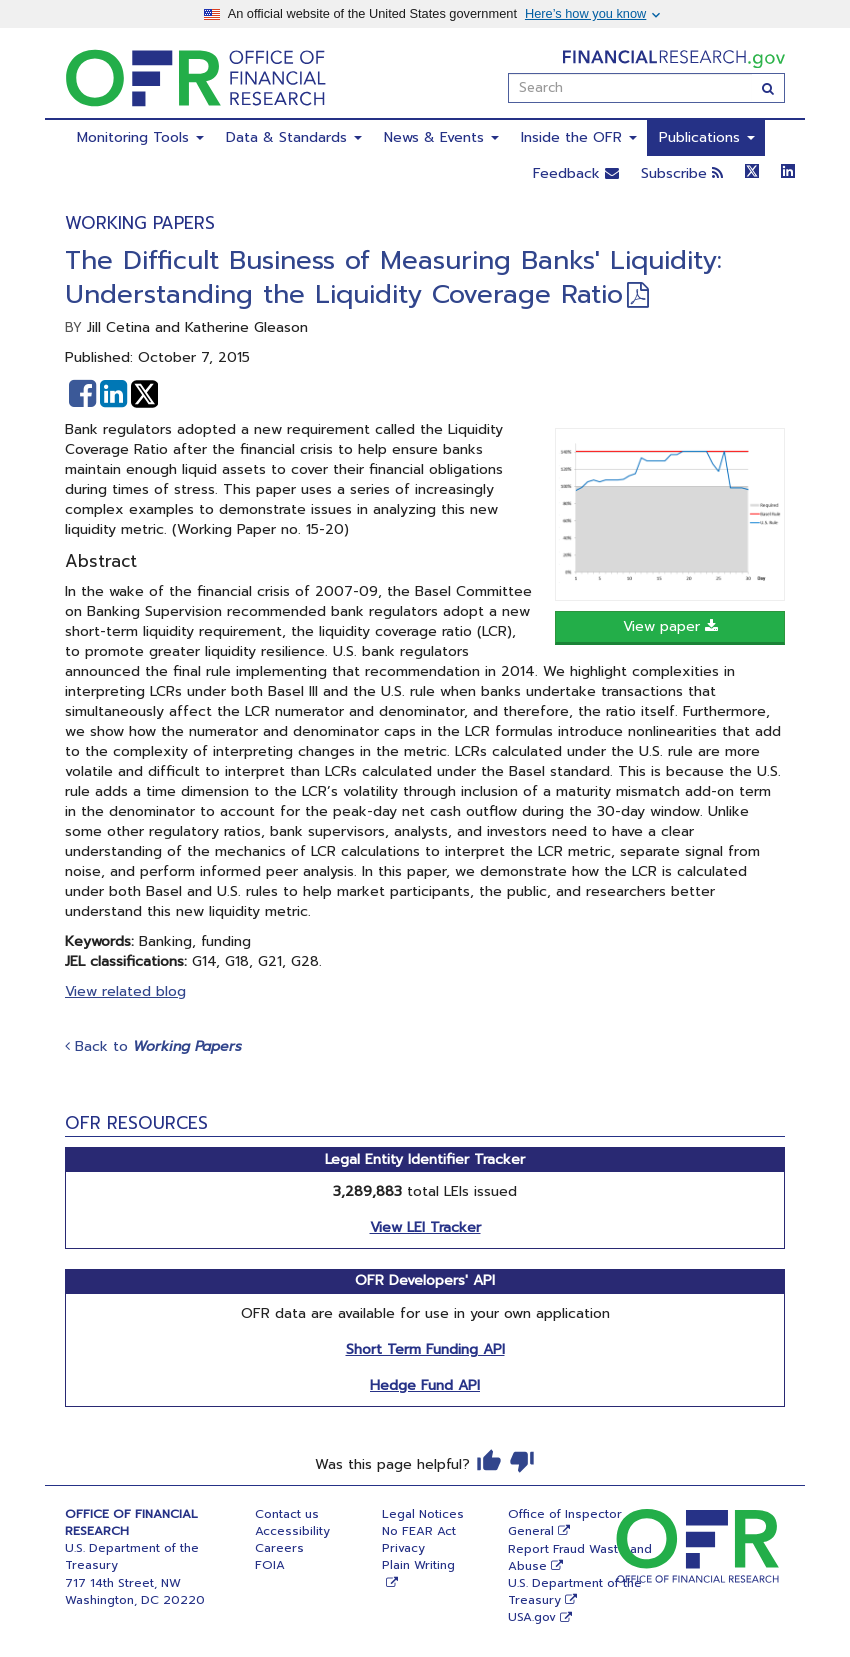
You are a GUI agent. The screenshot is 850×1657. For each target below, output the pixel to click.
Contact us (287, 1514)
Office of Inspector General (565, 1522)
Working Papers (140, 223)
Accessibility (292, 1531)
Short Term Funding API (425, 1349)
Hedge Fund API (425, 1385)
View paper (670, 626)
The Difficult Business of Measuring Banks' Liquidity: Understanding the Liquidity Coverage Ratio (393, 277)
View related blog (125, 991)
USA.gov (532, 1617)
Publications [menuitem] (707, 137)
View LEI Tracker (425, 1227)
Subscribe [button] (682, 173)
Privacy (403, 1548)
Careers (279, 1548)
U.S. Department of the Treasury (575, 1591)
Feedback (576, 173)
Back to (153, 1046)
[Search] (768, 88)
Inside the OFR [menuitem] (579, 137)
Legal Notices (423, 1514)
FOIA (270, 1565)
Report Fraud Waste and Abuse (580, 1557)
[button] (82, 394)
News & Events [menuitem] (441, 137)
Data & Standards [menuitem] (294, 137)
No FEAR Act (419, 1531)
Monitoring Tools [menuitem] (140, 137)
